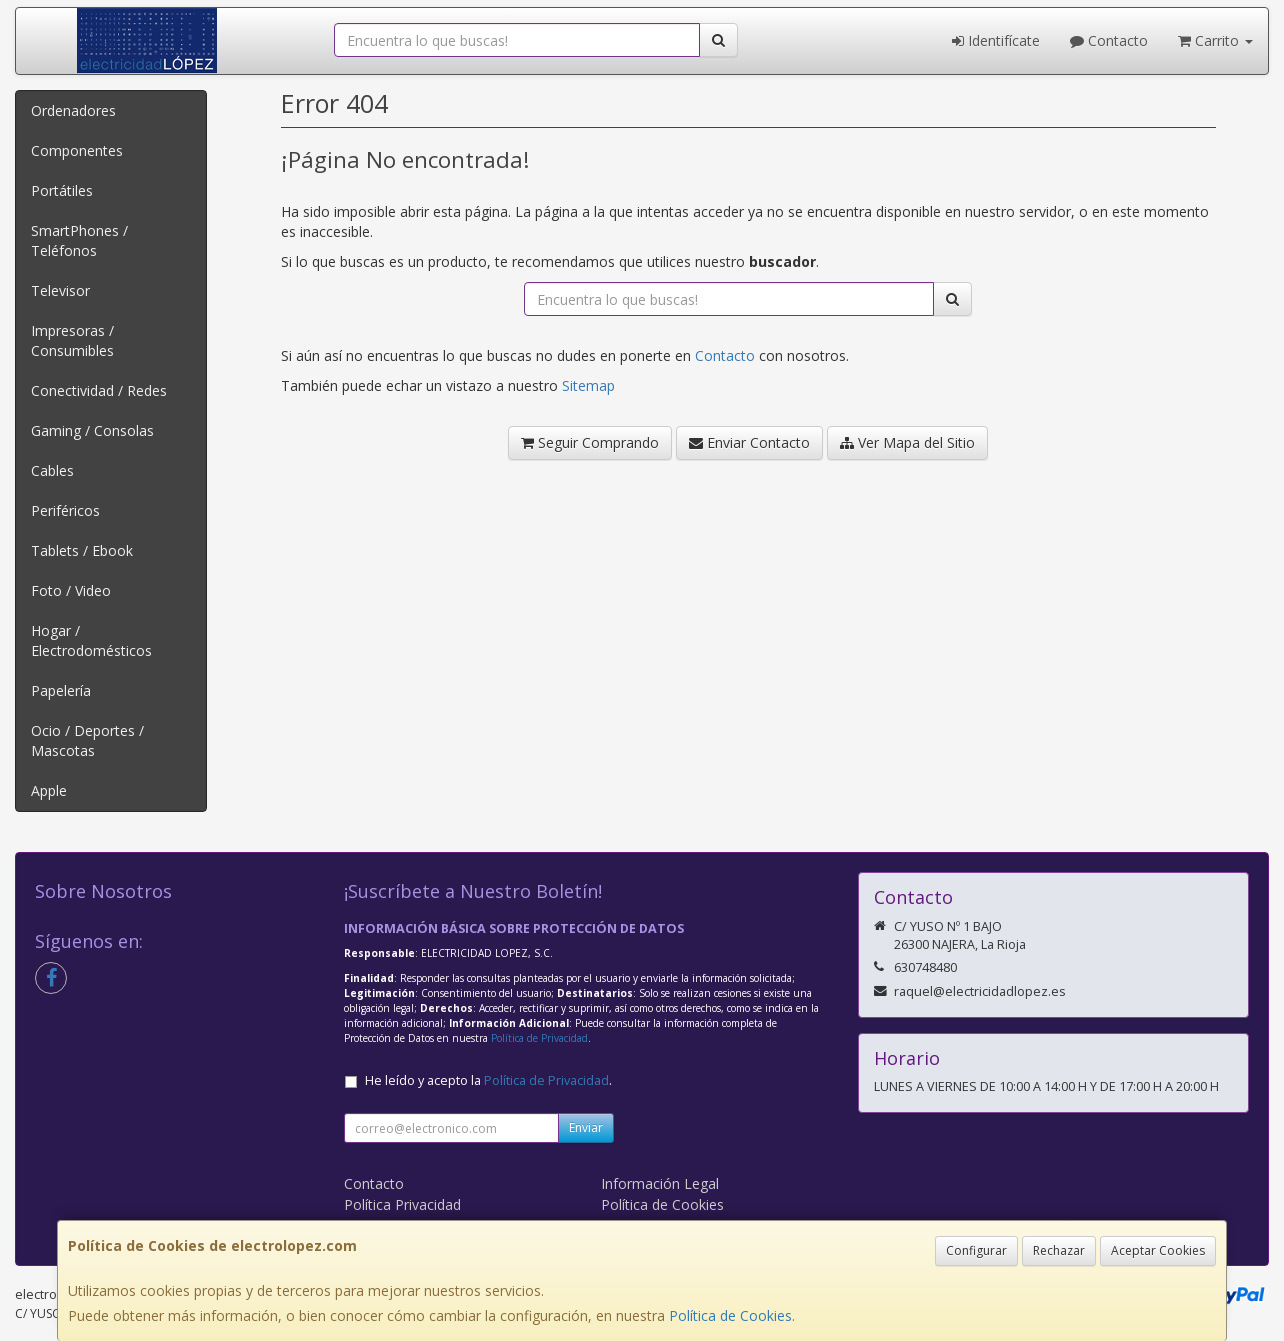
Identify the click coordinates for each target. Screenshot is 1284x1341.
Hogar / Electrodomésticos (91, 640)
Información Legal (660, 1183)
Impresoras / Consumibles (72, 340)
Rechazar (1059, 1250)
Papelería (61, 690)
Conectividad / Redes (99, 390)
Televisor (60, 290)
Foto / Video (71, 590)
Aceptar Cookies (1158, 1250)
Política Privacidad (402, 1204)
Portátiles (62, 190)
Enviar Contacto (749, 442)
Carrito (1215, 40)
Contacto (1109, 40)
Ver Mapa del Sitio (907, 442)
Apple (49, 790)
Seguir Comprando (590, 442)
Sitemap (588, 385)
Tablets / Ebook (82, 550)
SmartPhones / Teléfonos (79, 240)
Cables (52, 470)
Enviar (586, 1127)
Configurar (976, 1250)
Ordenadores (73, 110)
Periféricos (65, 510)
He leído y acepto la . (488, 1080)
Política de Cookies (730, 1315)
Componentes (77, 150)
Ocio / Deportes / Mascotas (87, 740)
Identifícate (996, 40)
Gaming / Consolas (92, 430)
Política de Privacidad (539, 1038)
